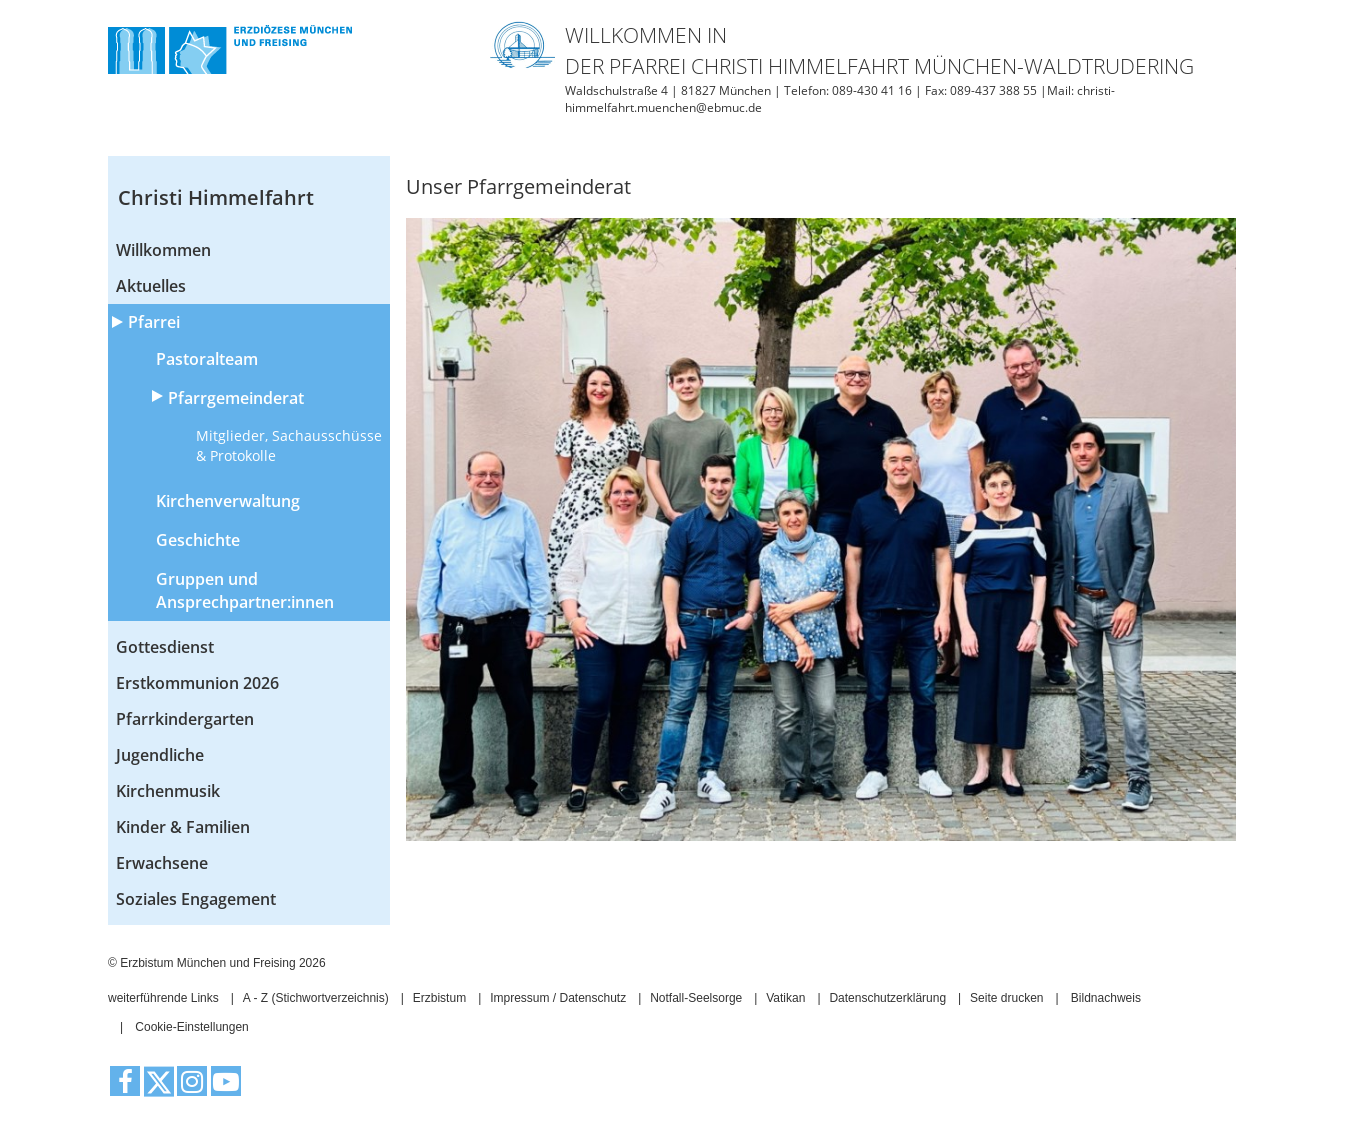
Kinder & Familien (183, 827)
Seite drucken (1006, 998)
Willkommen (163, 250)
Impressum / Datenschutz (558, 998)
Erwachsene (162, 863)
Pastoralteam (207, 359)
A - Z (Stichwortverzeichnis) (316, 998)
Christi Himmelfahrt (216, 197)
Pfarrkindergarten (185, 719)
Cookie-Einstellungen (191, 1027)
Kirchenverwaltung (228, 501)
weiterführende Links (163, 998)
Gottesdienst (165, 647)
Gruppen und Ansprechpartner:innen (245, 590)
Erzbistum (439, 998)
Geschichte (198, 540)
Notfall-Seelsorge (696, 998)
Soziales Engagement (196, 899)
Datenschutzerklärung (887, 998)
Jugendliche (160, 755)
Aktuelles (151, 286)
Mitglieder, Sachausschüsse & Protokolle (289, 445)
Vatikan (785, 998)
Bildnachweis (1106, 998)
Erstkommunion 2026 (197, 683)
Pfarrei (154, 322)
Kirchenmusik (168, 791)
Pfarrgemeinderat (236, 398)
